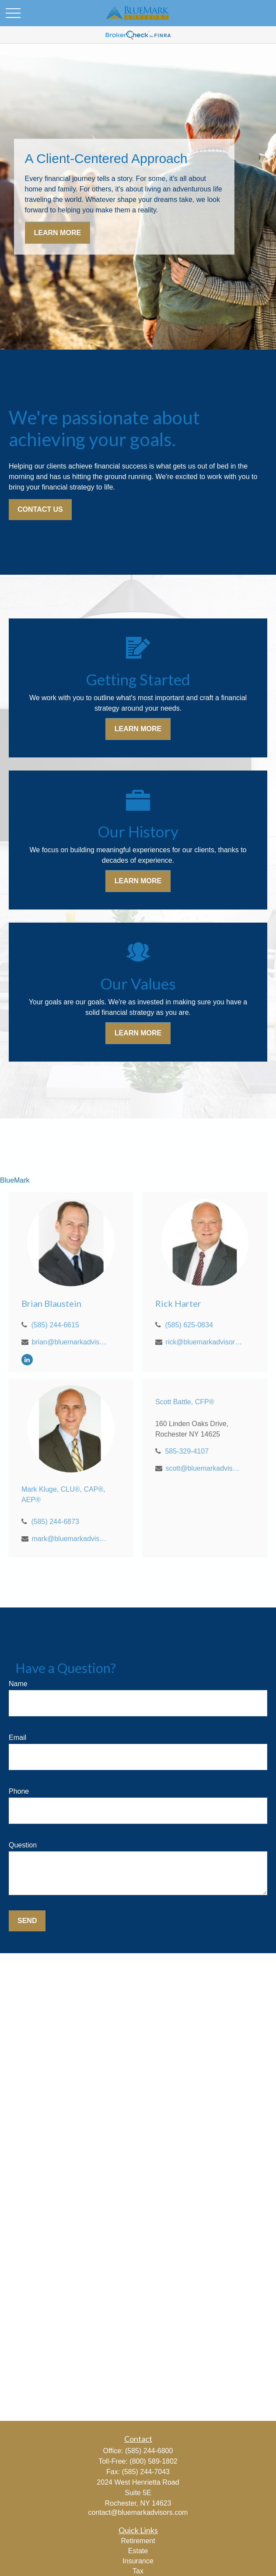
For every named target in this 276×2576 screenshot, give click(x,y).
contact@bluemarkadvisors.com (138, 2512)
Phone (19, 1791)
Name (18, 1683)
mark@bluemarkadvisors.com (69, 1538)
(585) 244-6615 (55, 1325)
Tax (138, 2571)
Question (23, 1845)
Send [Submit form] (27, 1920)
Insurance (137, 2561)
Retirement (138, 2541)
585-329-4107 (187, 1451)
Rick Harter (178, 1303)
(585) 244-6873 (55, 1521)
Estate (138, 2551)
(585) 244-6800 (149, 2450)
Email (17, 1737)
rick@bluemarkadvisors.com (203, 1342)
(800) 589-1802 (153, 2461)
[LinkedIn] (27, 1359)
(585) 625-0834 (189, 1325)
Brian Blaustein (51, 1303)
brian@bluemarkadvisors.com (69, 1342)
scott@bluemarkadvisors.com (203, 1468)
